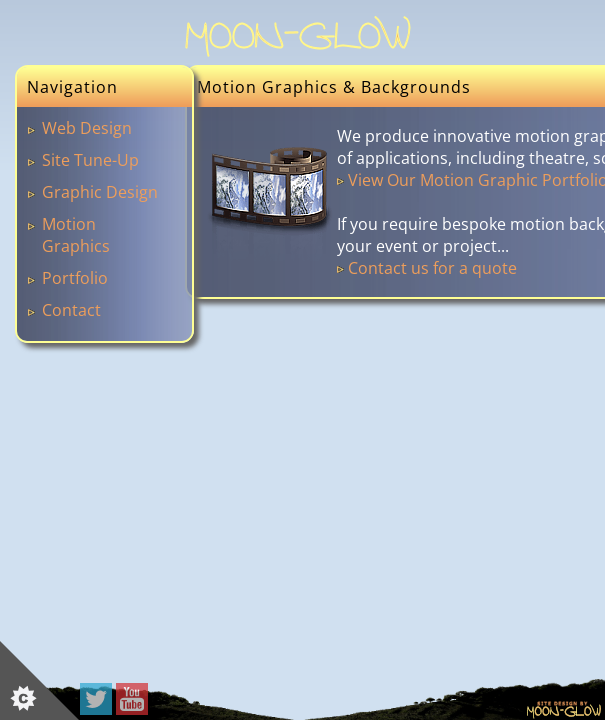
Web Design (87, 128)
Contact (71, 310)
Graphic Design (100, 192)
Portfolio (75, 278)
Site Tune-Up (90, 160)
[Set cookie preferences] (40, 680)
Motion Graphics (76, 235)
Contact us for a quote (432, 268)
